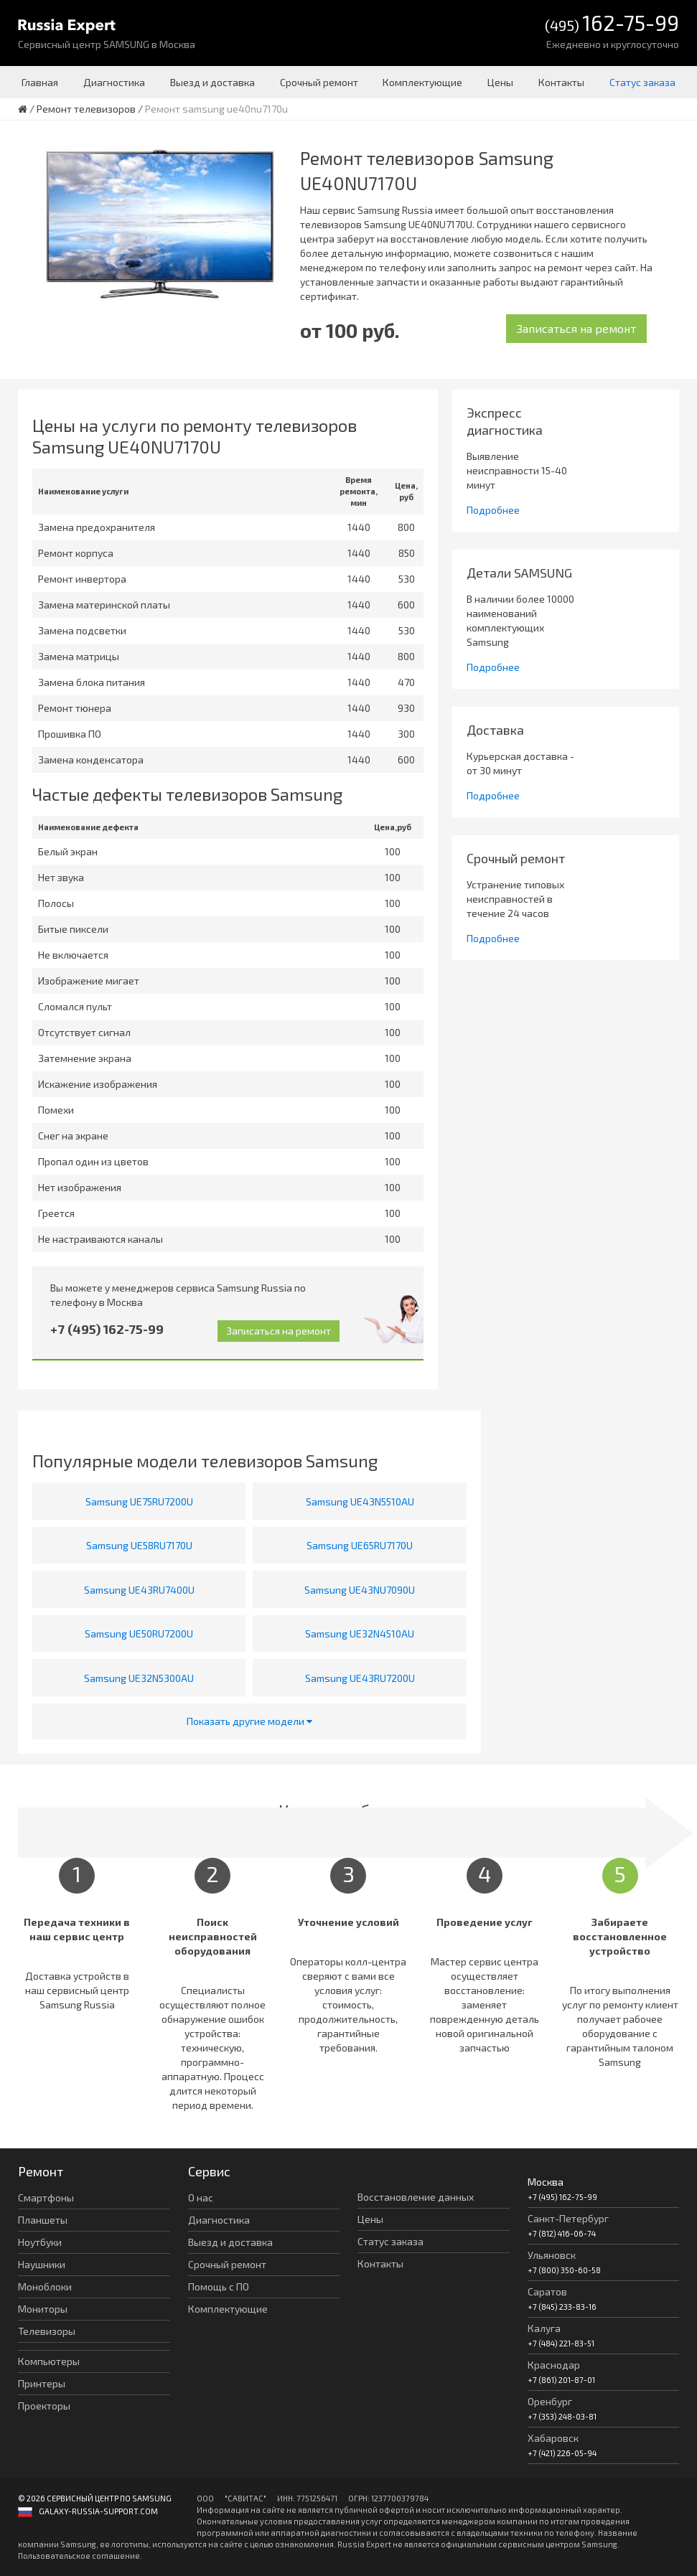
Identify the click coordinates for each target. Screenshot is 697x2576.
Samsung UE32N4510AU (359, 1633)
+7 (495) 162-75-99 (107, 1329)
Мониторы (42, 2309)
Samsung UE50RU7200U (139, 1633)
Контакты (561, 82)
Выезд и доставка (212, 82)
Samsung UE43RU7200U (360, 1678)
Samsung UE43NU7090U (359, 1590)
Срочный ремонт (319, 82)
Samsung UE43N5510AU (360, 1501)
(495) (612, 24)
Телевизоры (46, 2331)
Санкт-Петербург (568, 2218)
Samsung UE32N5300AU (139, 1678)
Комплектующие (422, 82)
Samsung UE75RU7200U (139, 1501)
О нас (200, 2197)
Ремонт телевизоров (86, 109)
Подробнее (493, 510)
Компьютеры (49, 2361)
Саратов (547, 2291)
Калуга (544, 2328)
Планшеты (42, 2220)
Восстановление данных (415, 2197)
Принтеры (41, 2383)
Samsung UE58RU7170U (139, 1545)
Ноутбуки (40, 2242)
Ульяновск (552, 2255)
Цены (500, 82)
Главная (40, 82)
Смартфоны (46, 2197)
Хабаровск (553, 2438)
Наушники (41, 2264)
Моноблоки (45, 2286)
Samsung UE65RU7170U (360, 1545)
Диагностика (114, 82)
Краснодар (554, 2365)
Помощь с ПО (218, 2286)
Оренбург (550, 2401)
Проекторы (44, 2405)
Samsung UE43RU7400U (139, 1590)
